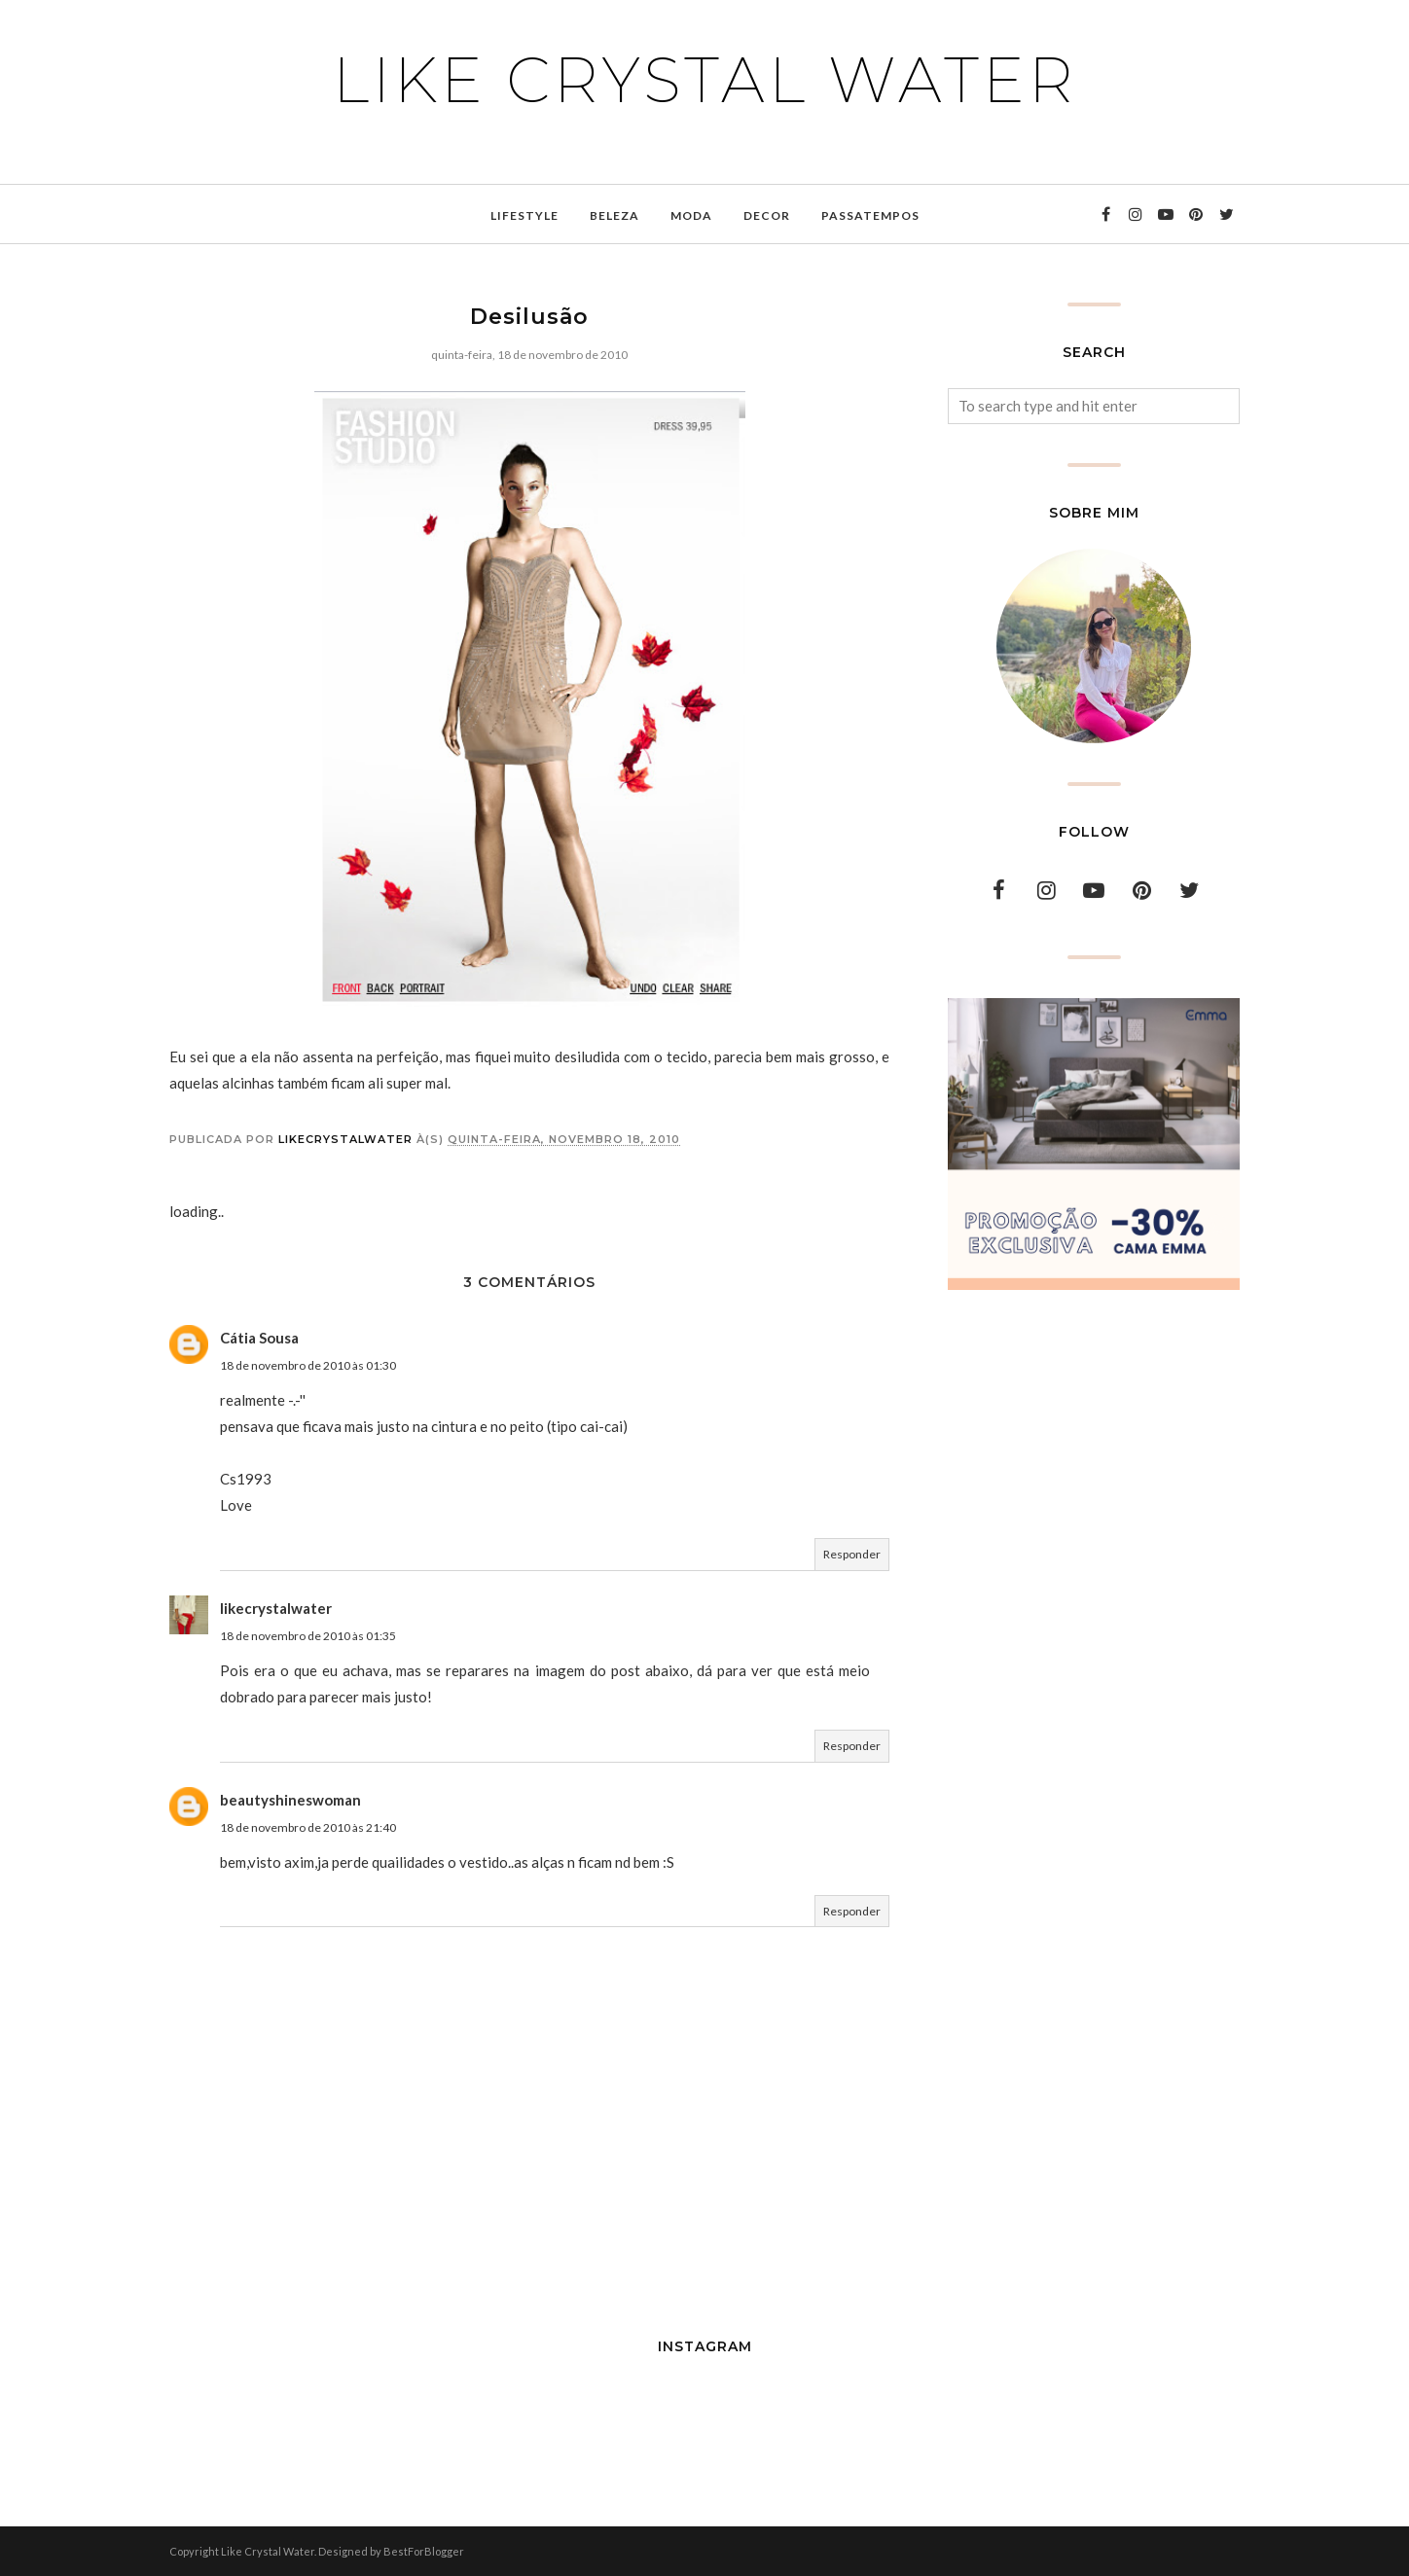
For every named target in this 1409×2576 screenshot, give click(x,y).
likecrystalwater (276, 1608)
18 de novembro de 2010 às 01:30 (308, 1365)
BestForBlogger (423, 2551)
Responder (852, 1554)
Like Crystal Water (705, 80)
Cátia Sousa (259, 1337)
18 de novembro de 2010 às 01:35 (308, 1635)
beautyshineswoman (290, 1799)
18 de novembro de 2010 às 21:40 (308, 1827)
